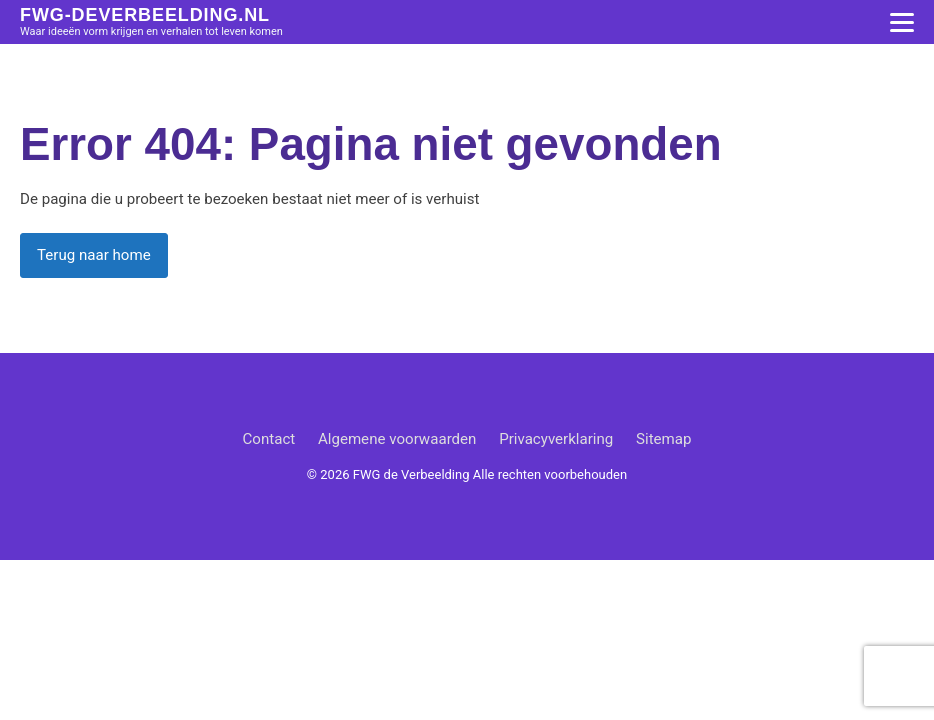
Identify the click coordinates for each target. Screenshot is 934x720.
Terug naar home (94, 255)
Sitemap (664, 439)
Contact (268, 439)
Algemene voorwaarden (397, 439)
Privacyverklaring (556, 439)
